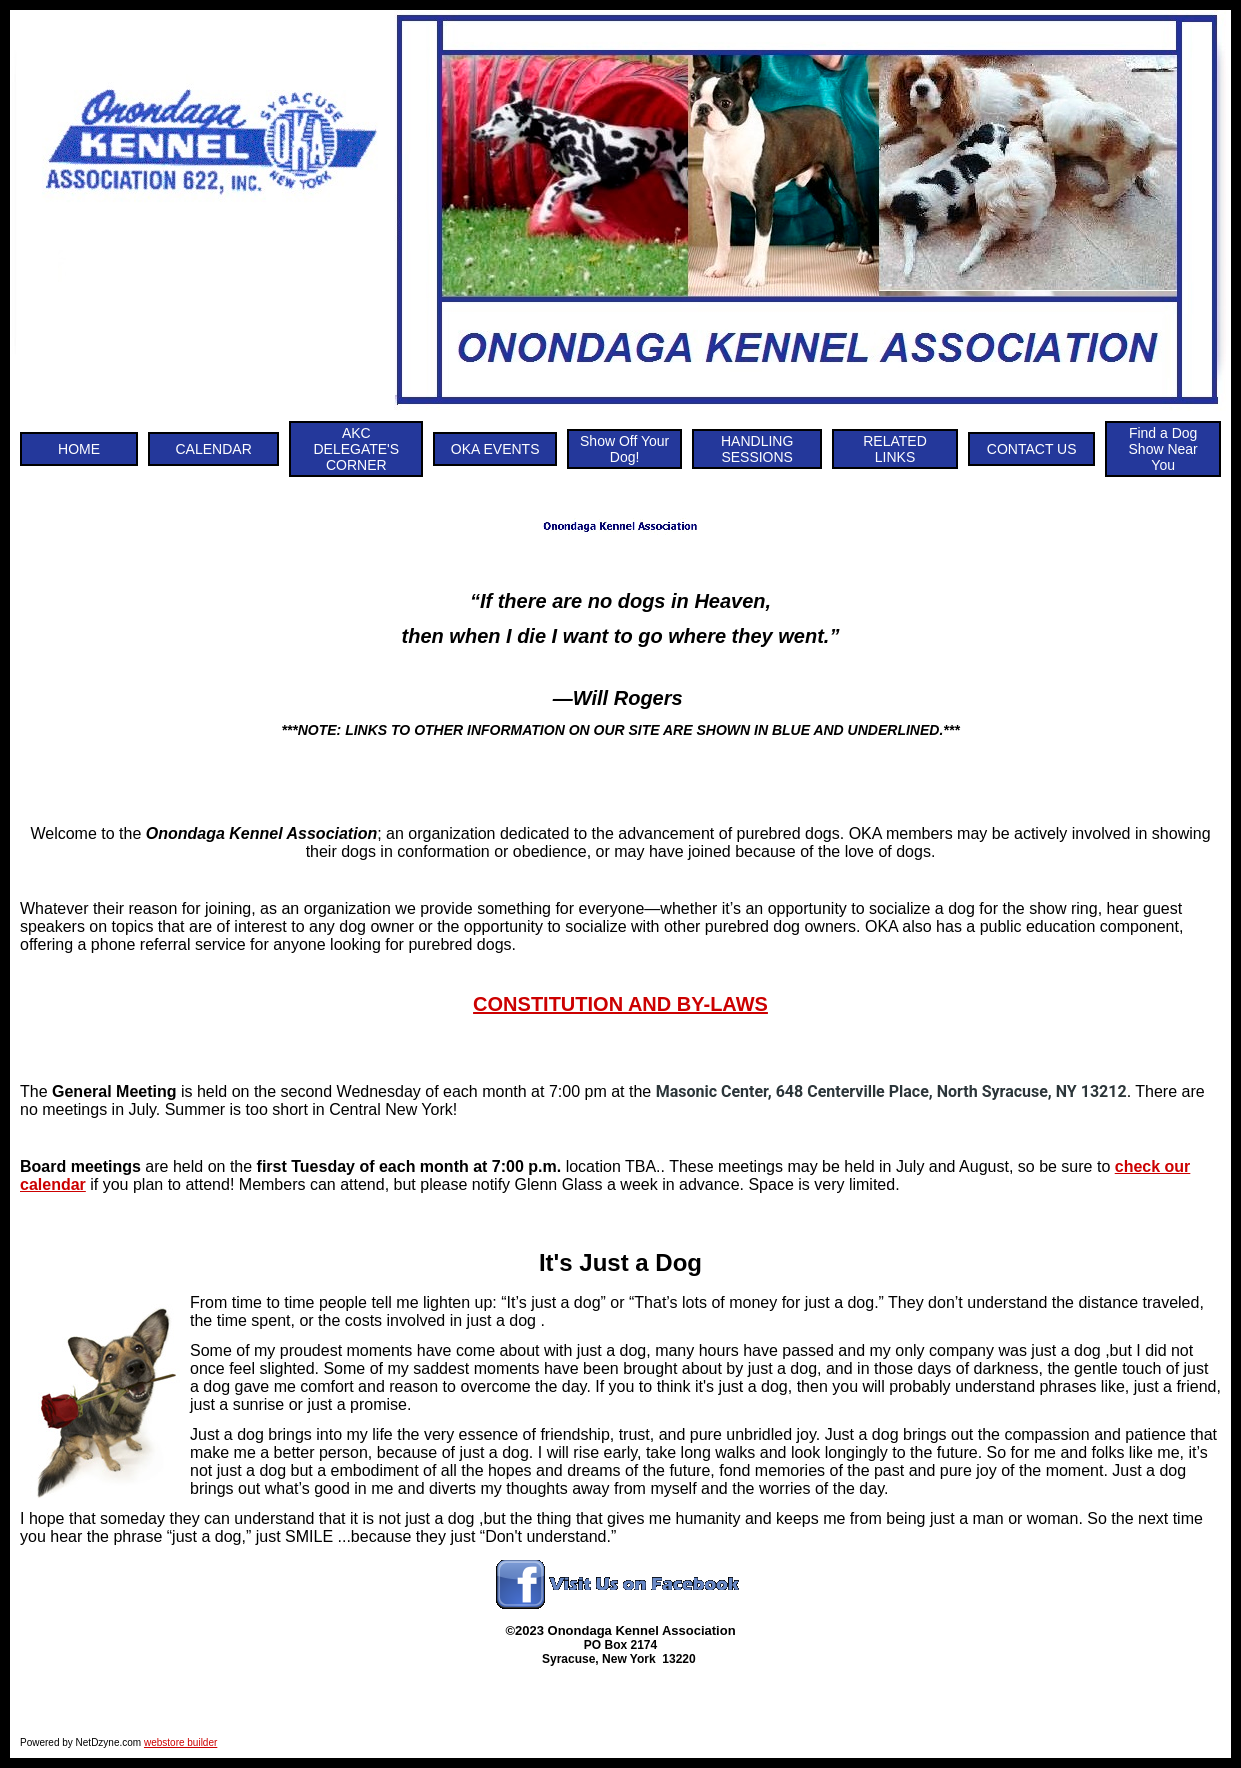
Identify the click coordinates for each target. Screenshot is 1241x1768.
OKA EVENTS (495, 449)
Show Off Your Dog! (624, 449)
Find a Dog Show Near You (1163, 449)
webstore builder (180, 1742)
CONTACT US (1032, 449)
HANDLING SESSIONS (757, 449)
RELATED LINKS (895, 449)
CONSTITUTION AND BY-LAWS (620, 1004)
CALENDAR (214, 449)
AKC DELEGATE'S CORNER (356, 449)
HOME (79, 449)
